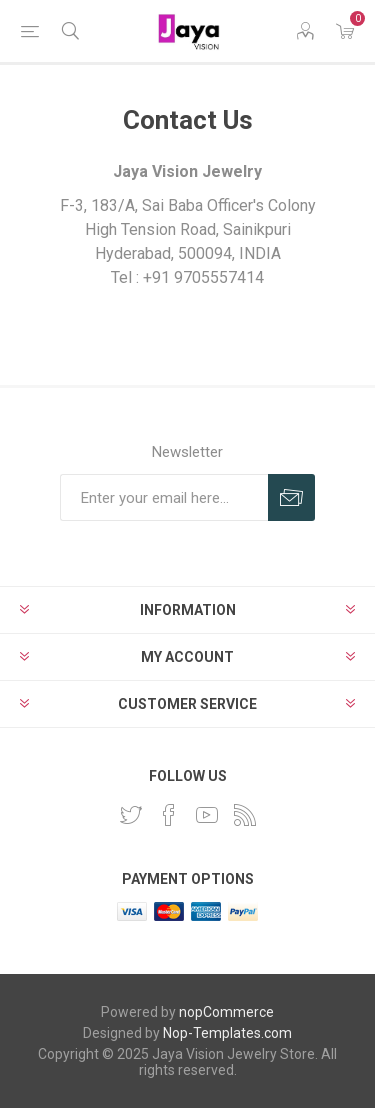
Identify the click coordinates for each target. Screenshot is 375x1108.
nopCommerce (226, 1012)
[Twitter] (131, 815)
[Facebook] (169, 815)
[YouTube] (207, 815)
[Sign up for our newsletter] (164, 497)
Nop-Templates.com (227, 1033)
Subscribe (291, 497)
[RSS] (245, 815)
